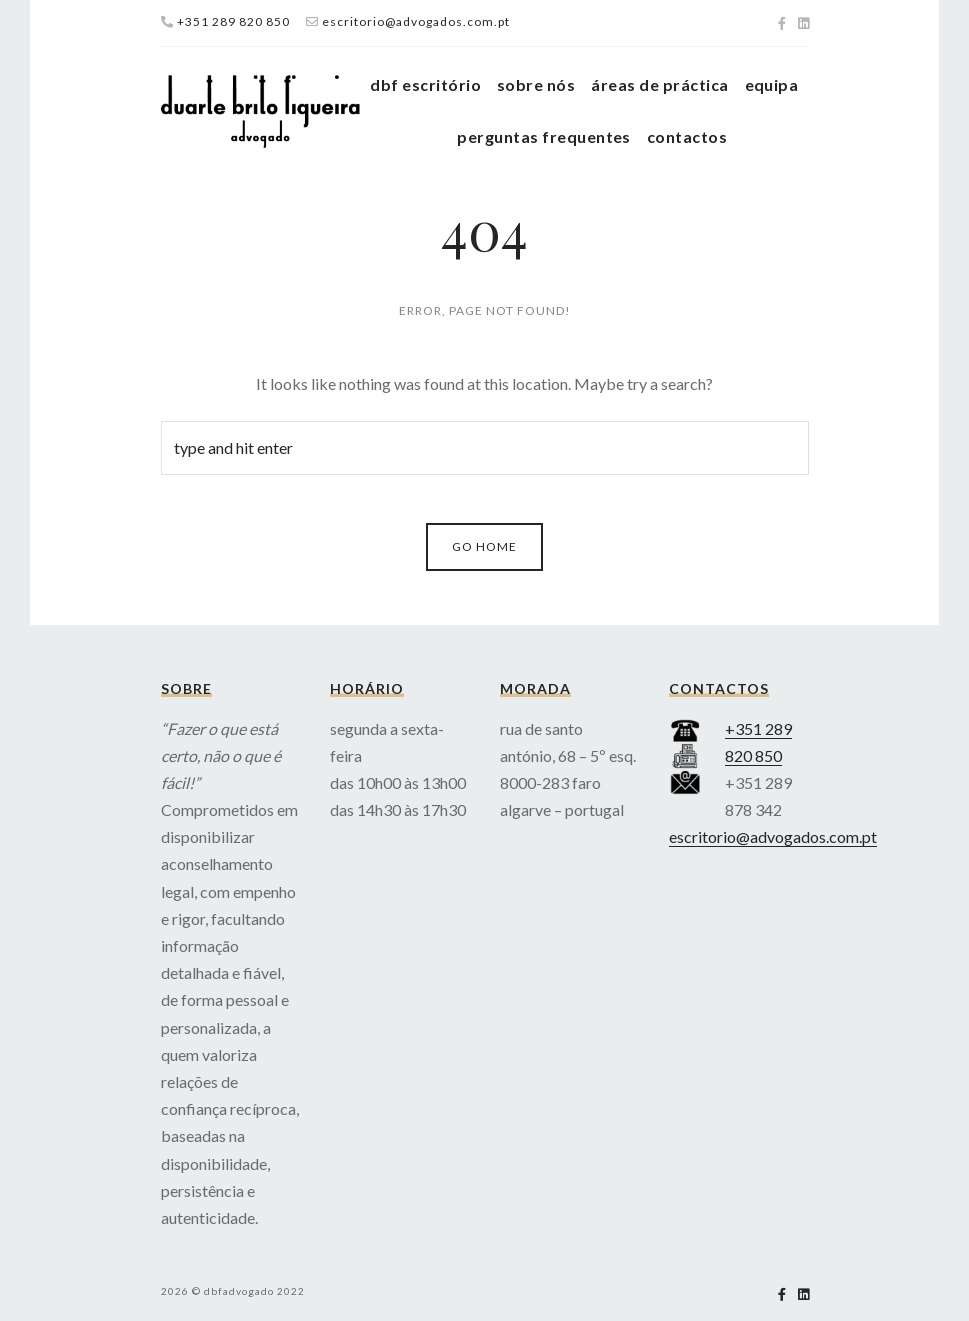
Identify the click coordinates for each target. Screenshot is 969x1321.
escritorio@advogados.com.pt (416, 21)
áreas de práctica (659, 84)
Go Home (484, 546)
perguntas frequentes (544, 136)
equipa (772, 84)
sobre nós (536, 84)
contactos (687, 136)
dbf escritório (425, 84)
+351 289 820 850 (233, 21)
